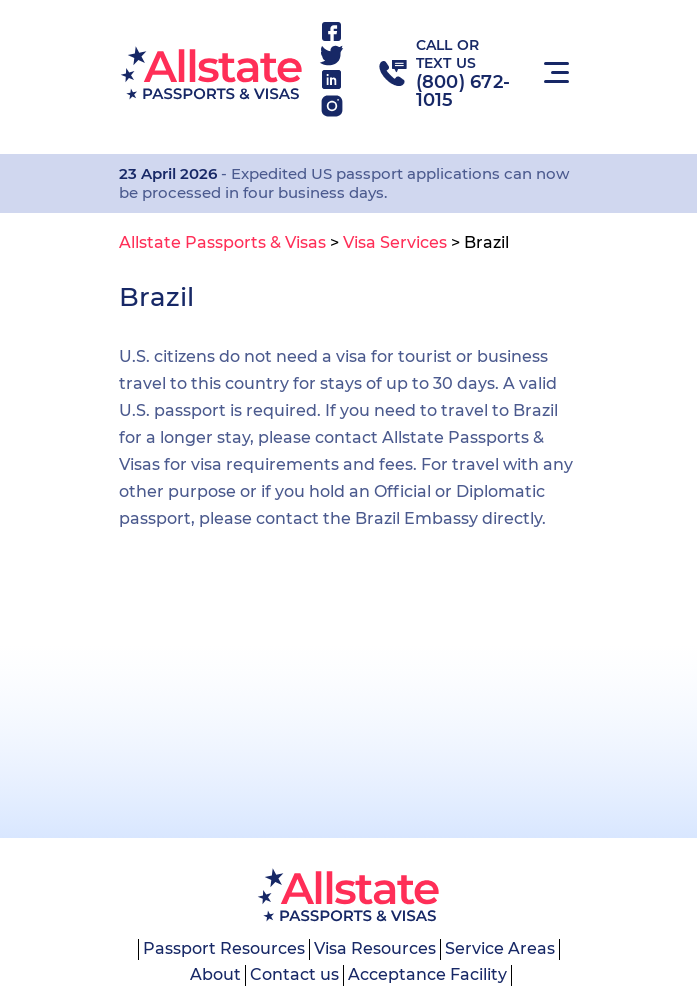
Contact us (294, 974)
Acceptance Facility (427, 974)
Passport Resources (224, 948)
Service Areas (500, 948)
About (215, 974)
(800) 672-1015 (463, 91)
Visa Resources (375, 948)
